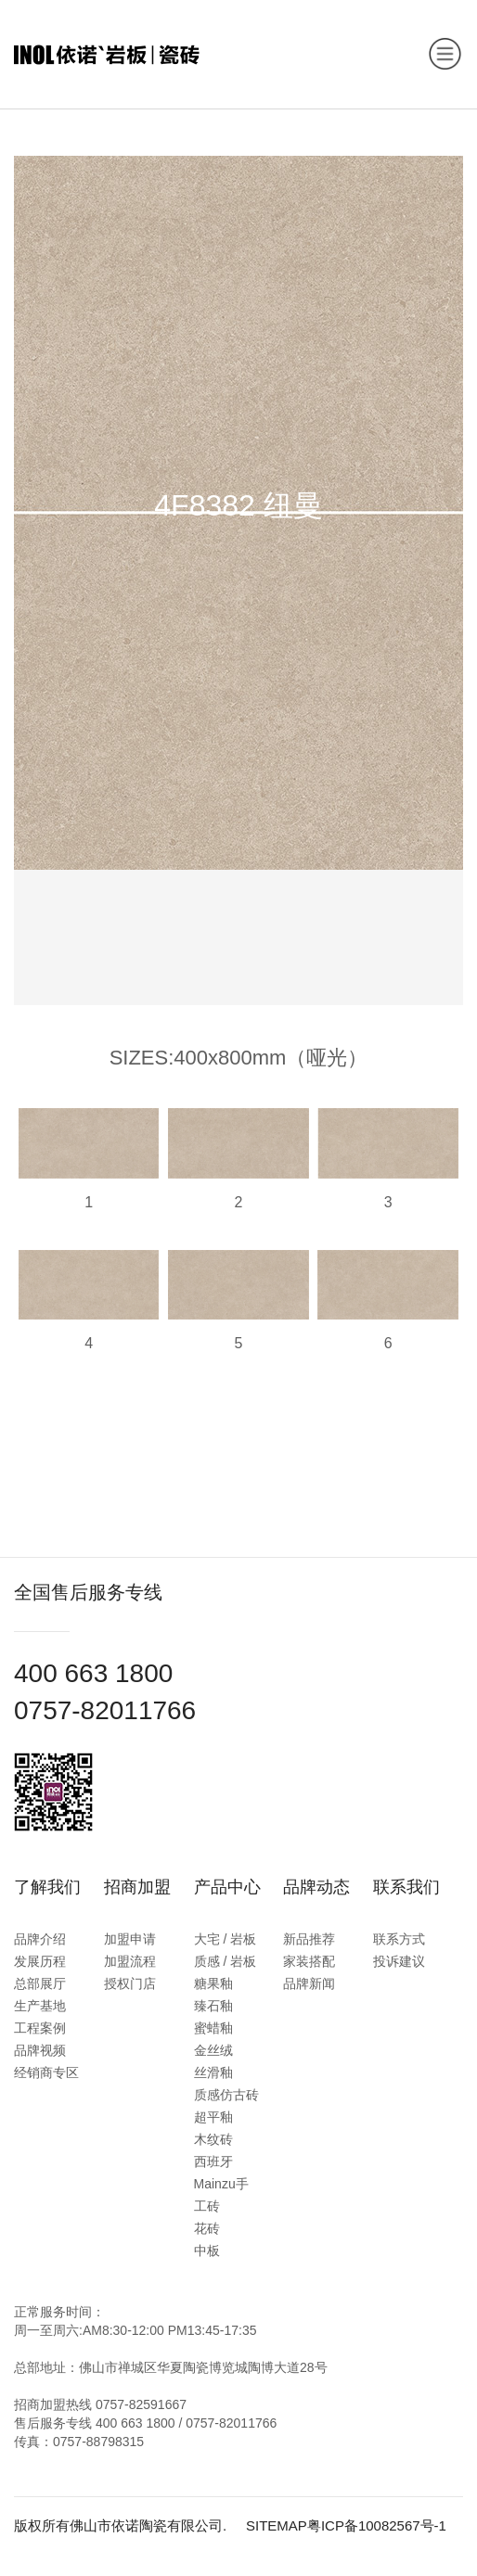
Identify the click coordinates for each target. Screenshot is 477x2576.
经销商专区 (46, 2072)
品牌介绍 (40, 1939)
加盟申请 (130, 1939)
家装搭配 (309, 1961)
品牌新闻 (309, 1983)
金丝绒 (213, 2050)
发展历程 (40, 1961)
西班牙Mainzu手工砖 (221, 2183)
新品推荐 (309, 1939)
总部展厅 (40, 1983)
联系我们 (406, 1887)
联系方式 (399, 1939)
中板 (207, 2250)
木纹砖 (213, 2139)
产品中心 (227, 1887)
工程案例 (40, 2028)
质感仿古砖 (226, 2094)
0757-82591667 (141, 2404)
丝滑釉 (213, 2072)
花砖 (207, 2228)
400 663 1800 (93, 1673)
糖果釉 (213, 1983)
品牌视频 (40, 2050)
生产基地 (40, 2005)
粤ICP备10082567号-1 (376, 2525)
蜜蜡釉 (213, 2028)
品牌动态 (316, 1887)
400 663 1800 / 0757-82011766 (186, 2423)
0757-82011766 (105, 1710)
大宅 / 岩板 (225, 1939)
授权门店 (130, 1983)
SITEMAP (276, 2525)
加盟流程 (130, 1961)
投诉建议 (399, 1961)
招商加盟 (137, 1887)
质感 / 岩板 (225, 1961)
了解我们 (47, 1887)
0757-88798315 (98, 2441)
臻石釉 (213, 2005)
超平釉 (213, 2117)
